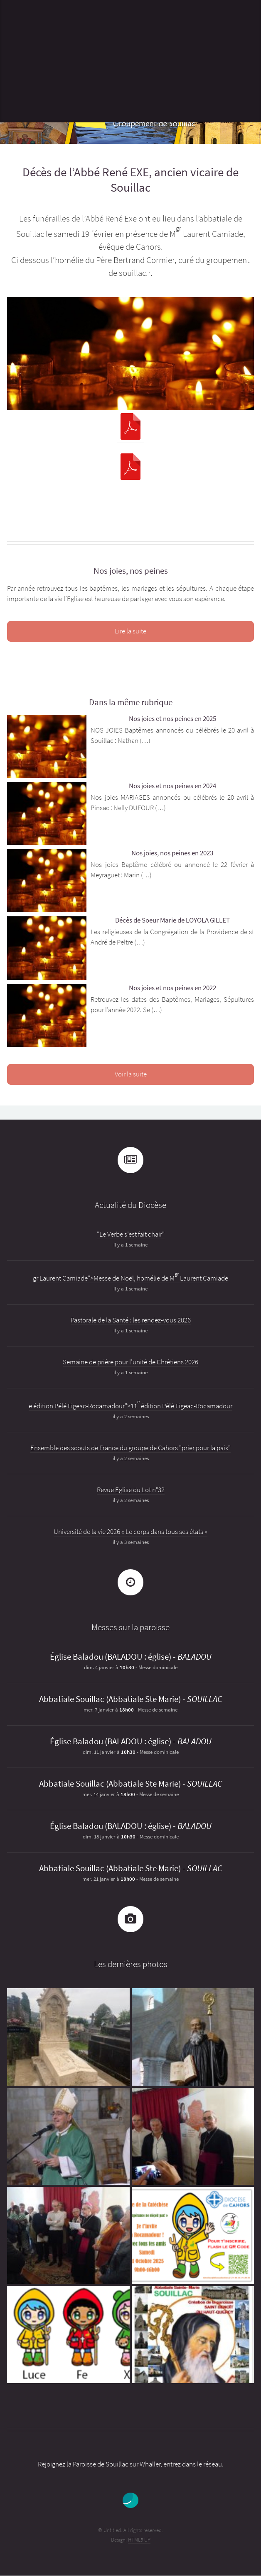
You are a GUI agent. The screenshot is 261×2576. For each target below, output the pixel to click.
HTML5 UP (139, 2539)
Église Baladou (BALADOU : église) (110, 1656)
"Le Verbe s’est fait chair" (131, 1234)
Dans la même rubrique (130, 702)
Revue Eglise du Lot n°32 (131, 1489)
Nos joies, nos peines (131, 570)
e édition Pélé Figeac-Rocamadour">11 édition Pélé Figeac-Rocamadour (130, 1406)
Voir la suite (131, 1074)
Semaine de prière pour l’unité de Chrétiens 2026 (130, 1362)
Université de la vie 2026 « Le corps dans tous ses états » (130, 1531)
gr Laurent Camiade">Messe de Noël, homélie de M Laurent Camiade (130, 1278)
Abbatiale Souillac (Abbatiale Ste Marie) (110, 1699)
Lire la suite (130, 631)
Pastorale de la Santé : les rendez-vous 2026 (131, 1320)
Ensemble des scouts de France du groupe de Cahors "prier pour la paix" (130, 1448)
